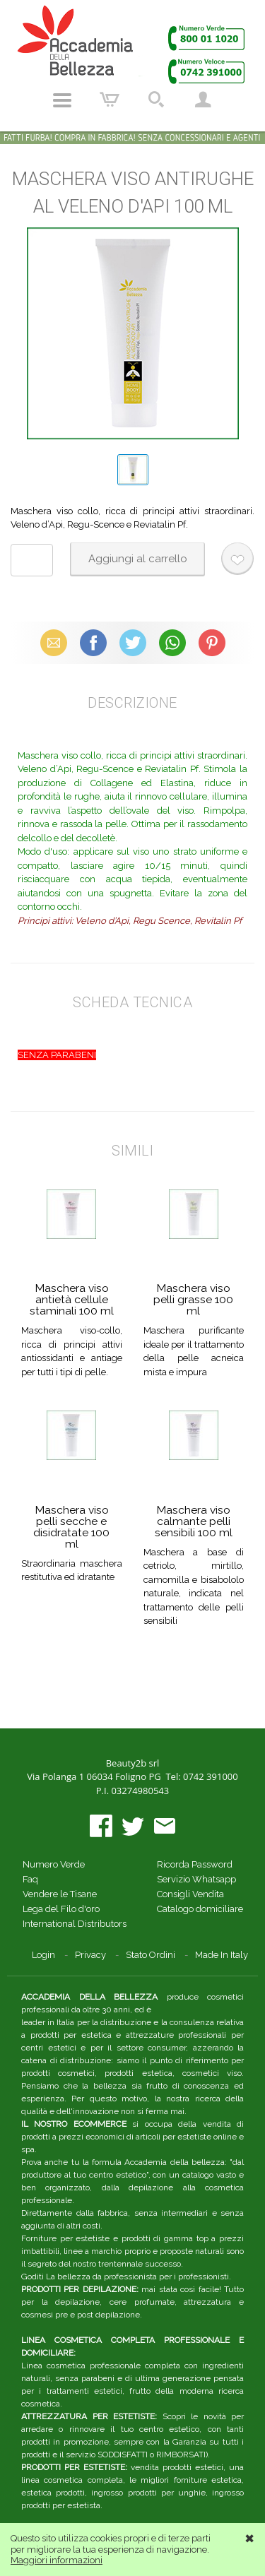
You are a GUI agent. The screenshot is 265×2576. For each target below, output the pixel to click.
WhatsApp (172, 642)
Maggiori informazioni (56, 2560)
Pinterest (212, 642)
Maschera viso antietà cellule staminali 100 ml (72, 1299)
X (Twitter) (132, 642)
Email (53, 642)
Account (202, 100)
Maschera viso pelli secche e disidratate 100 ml (71, 1526)
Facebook (93, 642)
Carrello (109, 100)
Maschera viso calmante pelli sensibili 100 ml (193, 1521)
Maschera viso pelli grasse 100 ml (193, 1299)
